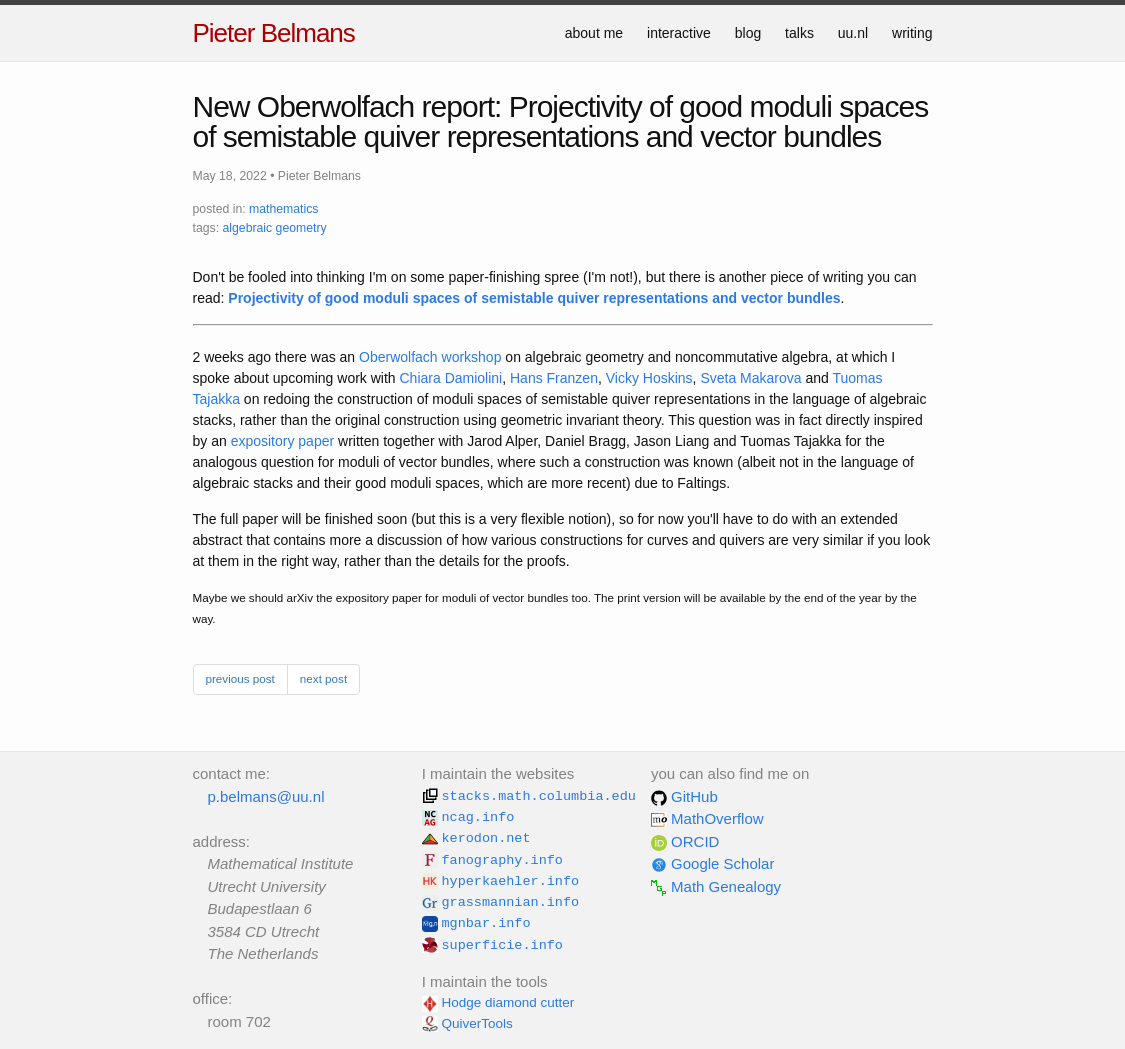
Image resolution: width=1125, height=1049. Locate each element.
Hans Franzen (554, 378)
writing (912, 33)
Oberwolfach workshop (430, 357)
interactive (679, 33)
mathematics (283, 209)
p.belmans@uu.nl (266, 796)
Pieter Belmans (274, 33)
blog (748, 33)
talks (799, 33)
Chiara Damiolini (451, 378)
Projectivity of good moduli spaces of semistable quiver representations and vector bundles (534, 298)
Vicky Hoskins (649, 378)
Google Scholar (713, 863)
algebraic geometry (274, 228)
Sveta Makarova (750, 378)
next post (323, 678)
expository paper (283, 441)
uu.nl (853, 33)
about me (594, 33)
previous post (240, 678)
